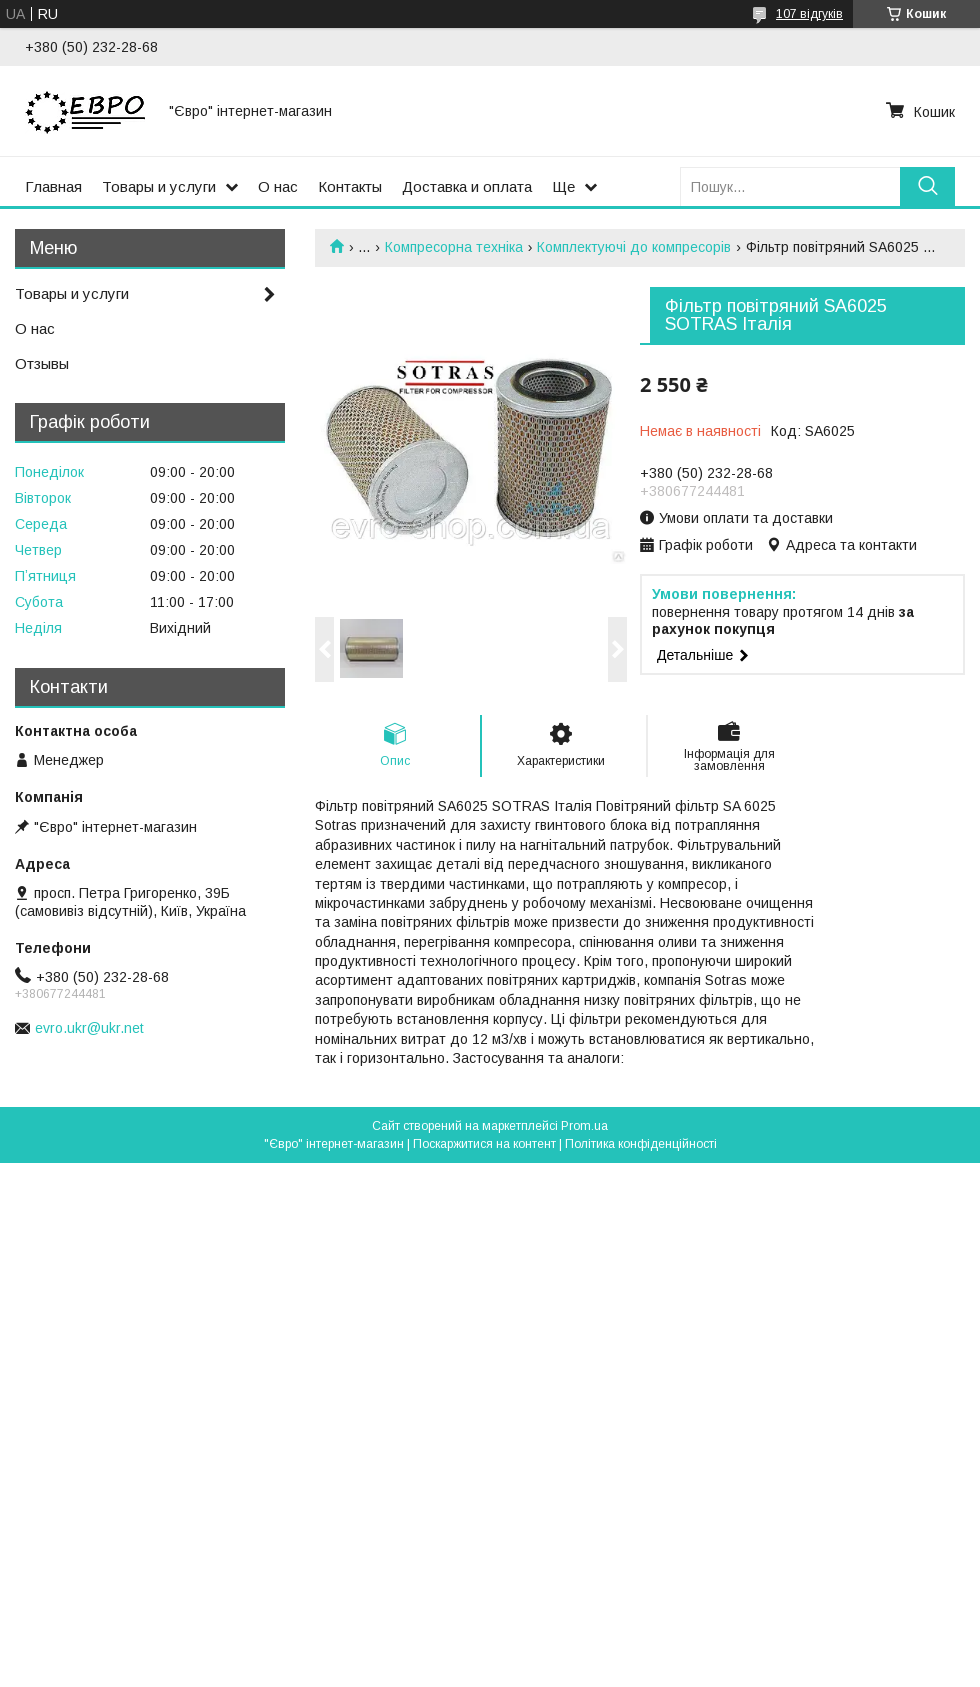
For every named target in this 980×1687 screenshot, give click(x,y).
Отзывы (42, 363)
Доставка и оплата (467, 186)
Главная (53, 186)
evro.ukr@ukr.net (89, 1028)
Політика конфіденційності (641, 1144)
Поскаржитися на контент (484, 1144)
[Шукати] (927, 186)
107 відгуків (809, 14)
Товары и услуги (159, 186)
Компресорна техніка (454, 247)
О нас (278, 186)
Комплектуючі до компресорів (634, 247)
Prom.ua (584, 1126)
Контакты (350, 186)
